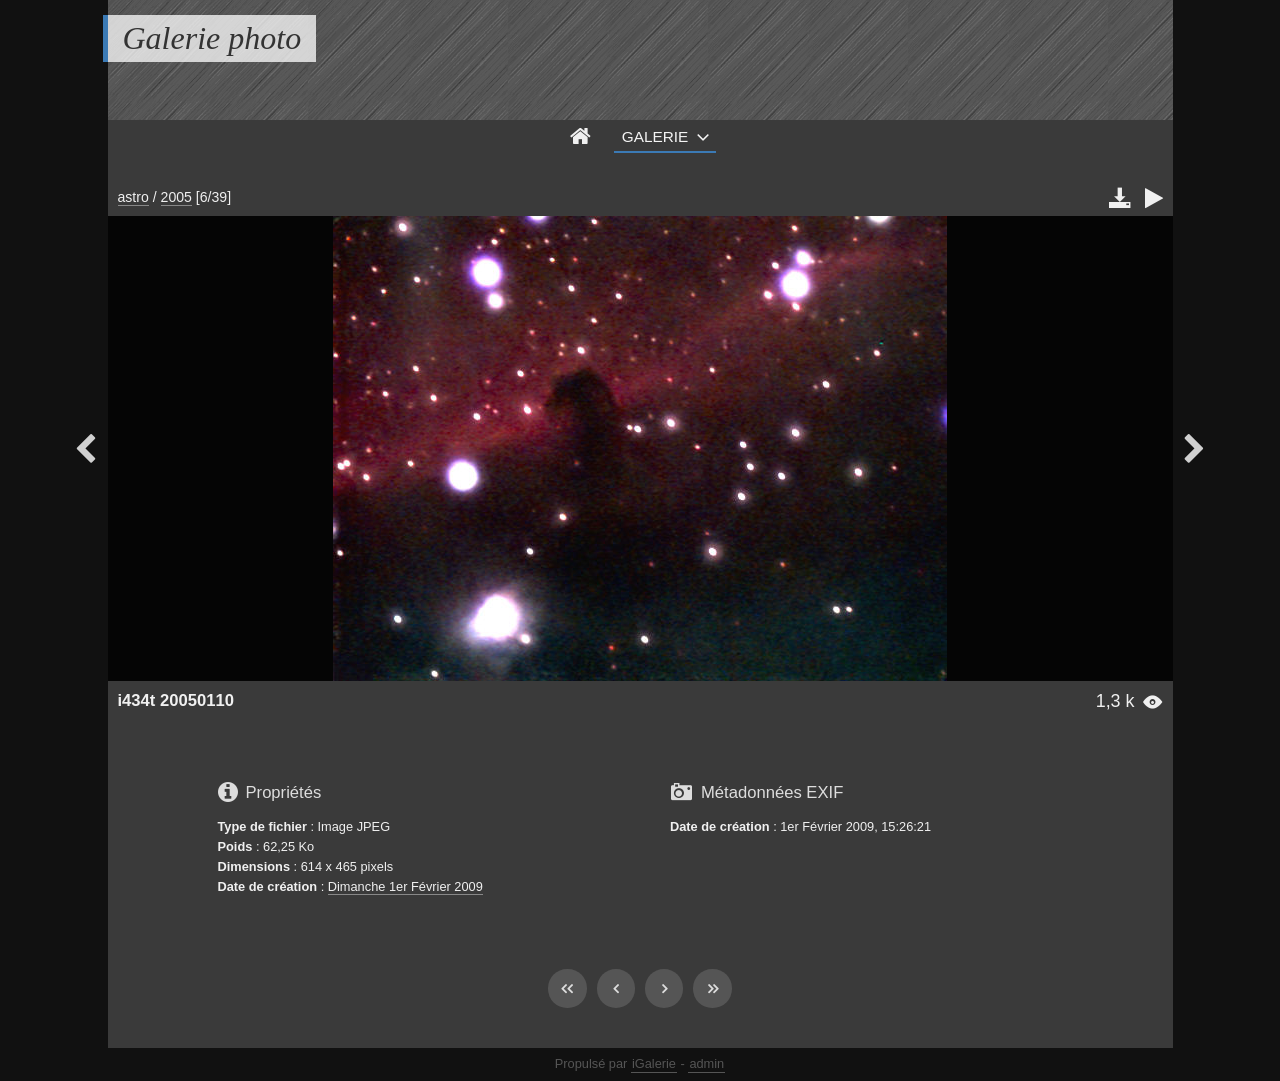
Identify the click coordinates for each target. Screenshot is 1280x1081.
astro (133, 197)
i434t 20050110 (176, 700)
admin (706, 1063)
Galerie (655, 136)
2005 (176, 197)
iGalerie (654, 1063)
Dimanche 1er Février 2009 (405, 886)
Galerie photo (212, 38)
